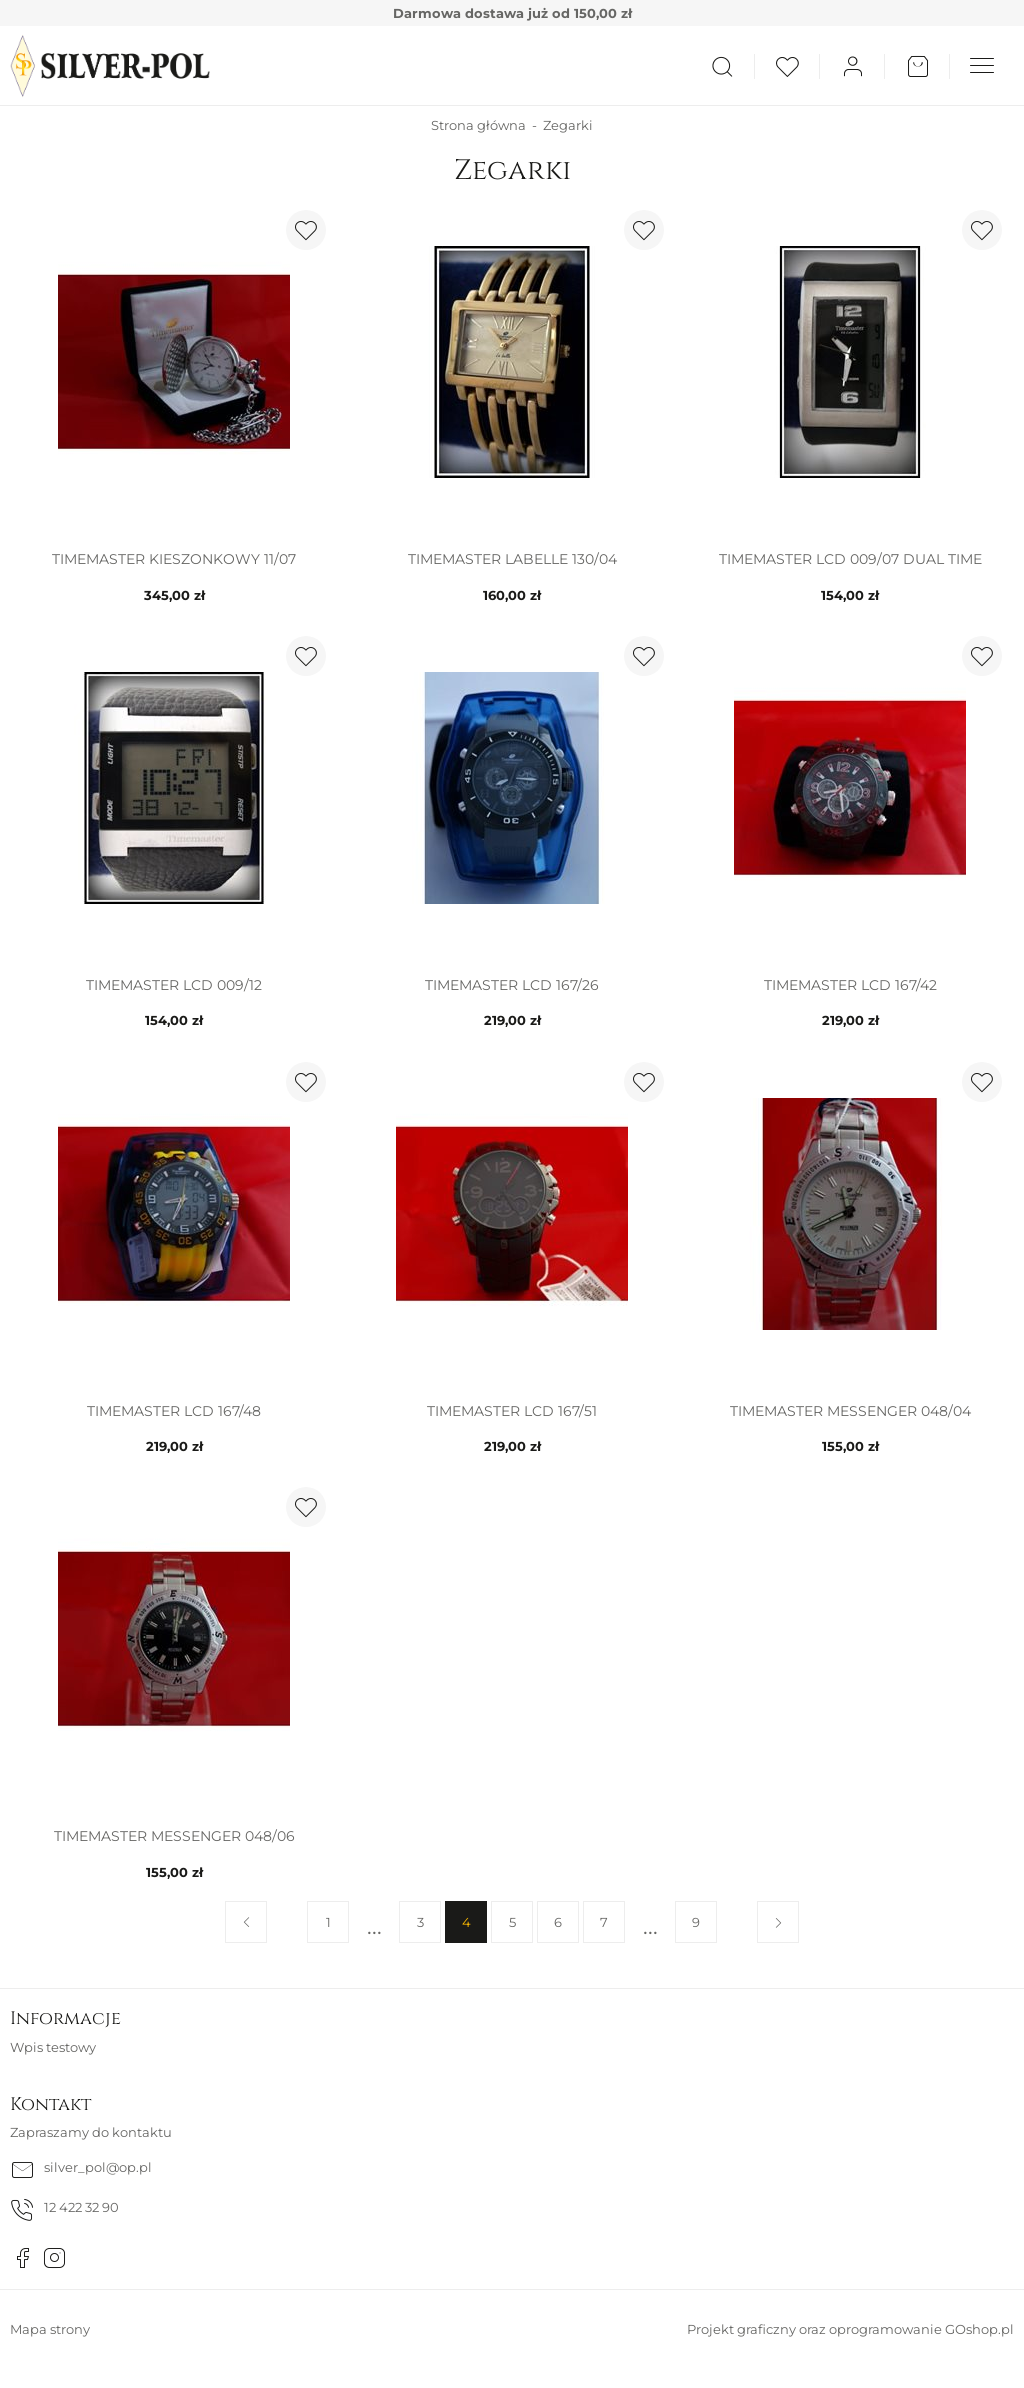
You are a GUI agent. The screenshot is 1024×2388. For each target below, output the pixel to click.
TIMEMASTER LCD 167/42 (850, 985)
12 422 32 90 (81, 2207)
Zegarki (568, 125)
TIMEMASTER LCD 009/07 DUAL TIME (850, 559)
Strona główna (478, 125)
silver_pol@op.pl (98, 2167)
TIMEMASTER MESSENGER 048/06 (174, 1836)
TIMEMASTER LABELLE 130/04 (512, 559)
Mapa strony (50, 2329)
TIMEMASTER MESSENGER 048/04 (850, 1411)
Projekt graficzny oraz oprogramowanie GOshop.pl (850, 2329)
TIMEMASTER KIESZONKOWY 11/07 (174, 559)
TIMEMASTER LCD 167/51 (512, 1411)
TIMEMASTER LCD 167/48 (174, 1411)
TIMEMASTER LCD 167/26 (512, 985)
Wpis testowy (53, 2047)
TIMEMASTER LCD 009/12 (174, 985)
